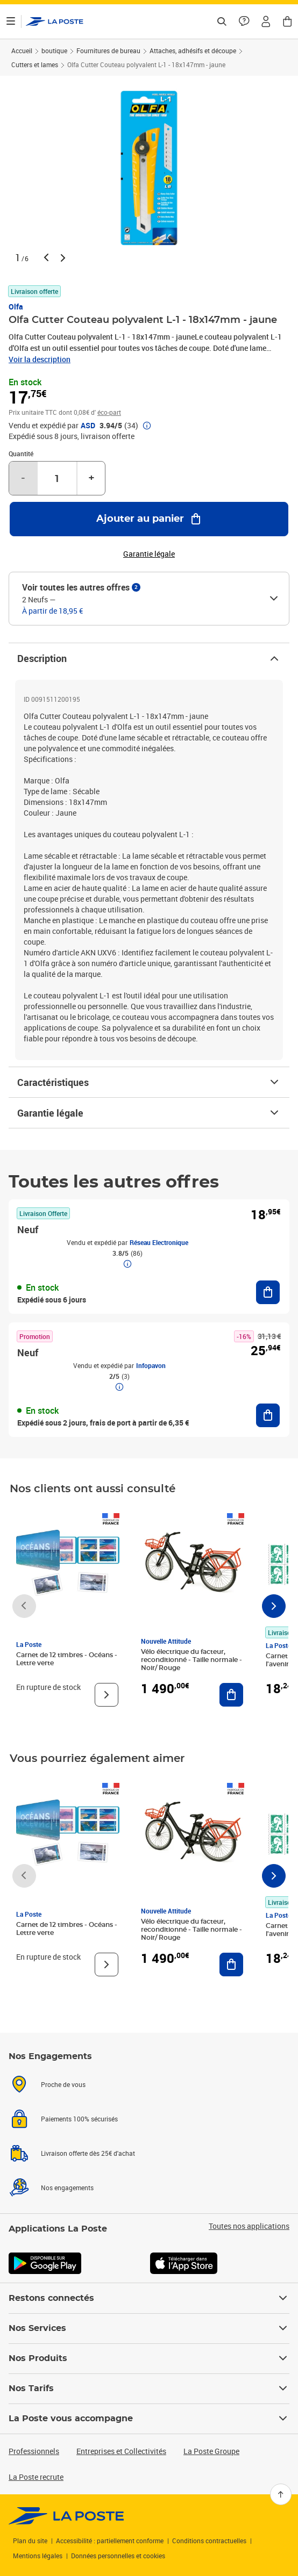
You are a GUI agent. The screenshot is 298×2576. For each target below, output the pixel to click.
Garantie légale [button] (149, 554)
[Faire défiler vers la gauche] (24, 1606)
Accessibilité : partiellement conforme (110, 2540)
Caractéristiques (149, 1082)
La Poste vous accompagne (149, 2418)
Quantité (21, 453)
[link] (66, 2515)
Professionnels (34, 2451)
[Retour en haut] (281, 2494)
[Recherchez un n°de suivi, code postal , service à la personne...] (221, 21)
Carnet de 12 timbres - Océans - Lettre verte (66, 1659)
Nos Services (149, 2328)
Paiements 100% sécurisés (79, 2118)
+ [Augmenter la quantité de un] (91, 478)
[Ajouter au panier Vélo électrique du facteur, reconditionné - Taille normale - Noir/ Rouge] (231, 1695)
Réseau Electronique (159, 1242)
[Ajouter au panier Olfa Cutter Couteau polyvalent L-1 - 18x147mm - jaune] (149, 519)
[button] (265, 21)
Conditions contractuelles (209, 2540)
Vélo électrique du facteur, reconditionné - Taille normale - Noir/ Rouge (191, 1660)
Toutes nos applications (249, 2226)
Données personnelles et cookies (118, 2555)
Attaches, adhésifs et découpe (193, 50)
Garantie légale (149, 1112)
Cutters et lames (34, 64)
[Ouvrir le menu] (11, 21)
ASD (88, 425)
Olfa (16, 306)
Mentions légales (37, 2555)
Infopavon (151, 1365)
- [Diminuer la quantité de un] (23, 478)
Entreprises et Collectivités (121, 2451)
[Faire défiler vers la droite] (274, 1606)
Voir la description (39, 359)
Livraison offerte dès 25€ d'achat (88, 2153)
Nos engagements (67, 2187)
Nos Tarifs (149, 2388)
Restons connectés (149, 2298)
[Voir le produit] (106, 1695)
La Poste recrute (36, 2477)
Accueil (21, 50)
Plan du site (30, 2540)
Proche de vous (63, 2084)
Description (149, 658)
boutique (54, 50)
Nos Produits (149, 2358)
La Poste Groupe (211, 2451)
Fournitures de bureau (108, 50)
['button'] (54, 21)
